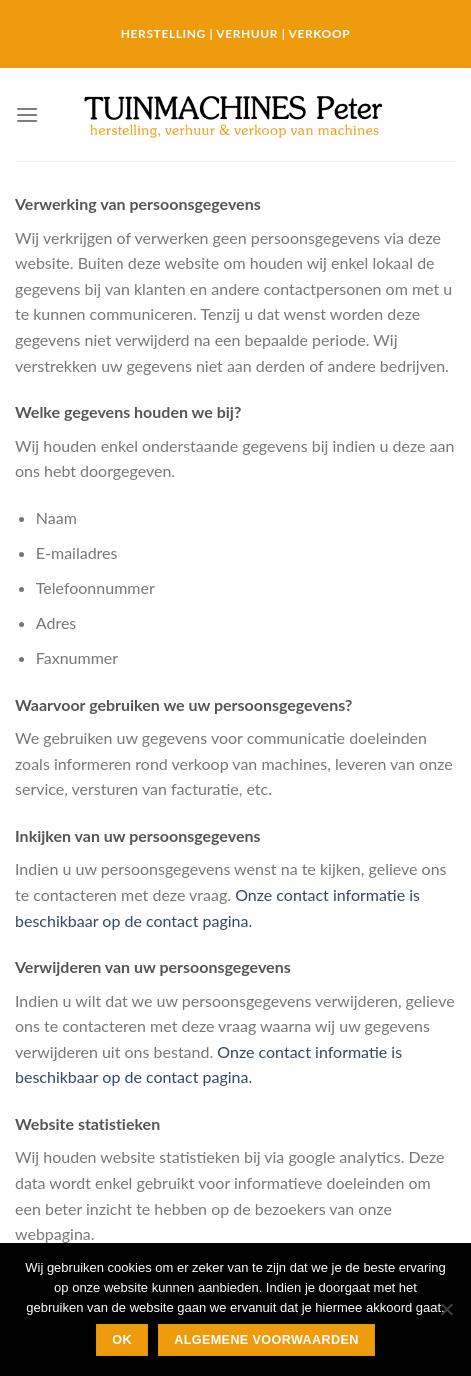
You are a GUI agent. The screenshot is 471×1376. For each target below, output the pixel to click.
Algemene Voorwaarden (266, 1340)
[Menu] (27, 114)
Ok (122, 1340)
